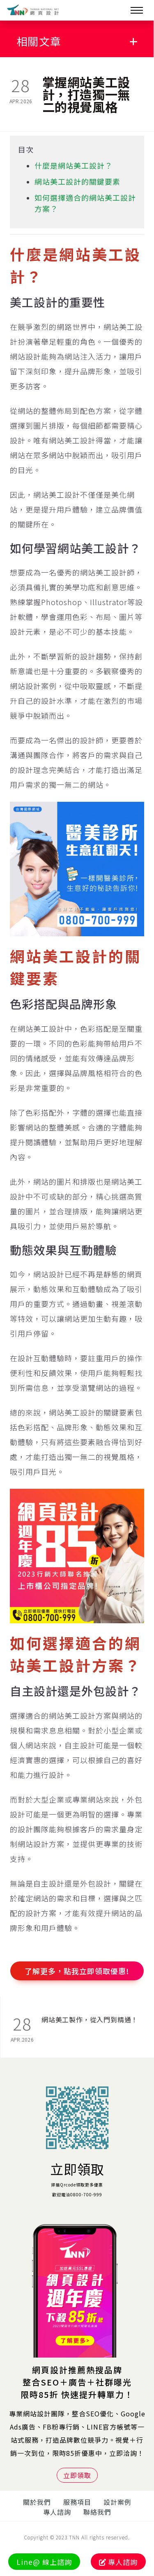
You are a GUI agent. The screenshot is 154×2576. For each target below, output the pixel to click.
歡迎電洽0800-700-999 (77, 2194)
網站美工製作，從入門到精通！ (89, 2019)
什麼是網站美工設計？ (73, 165)
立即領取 (77, 2168)
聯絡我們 (97, 2512)
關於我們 (37, 2502)
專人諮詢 (57, 2512)
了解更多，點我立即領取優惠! (77, 1971)
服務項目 (77, 2502)
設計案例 (117, 2502)
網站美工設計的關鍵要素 (77, 181)
